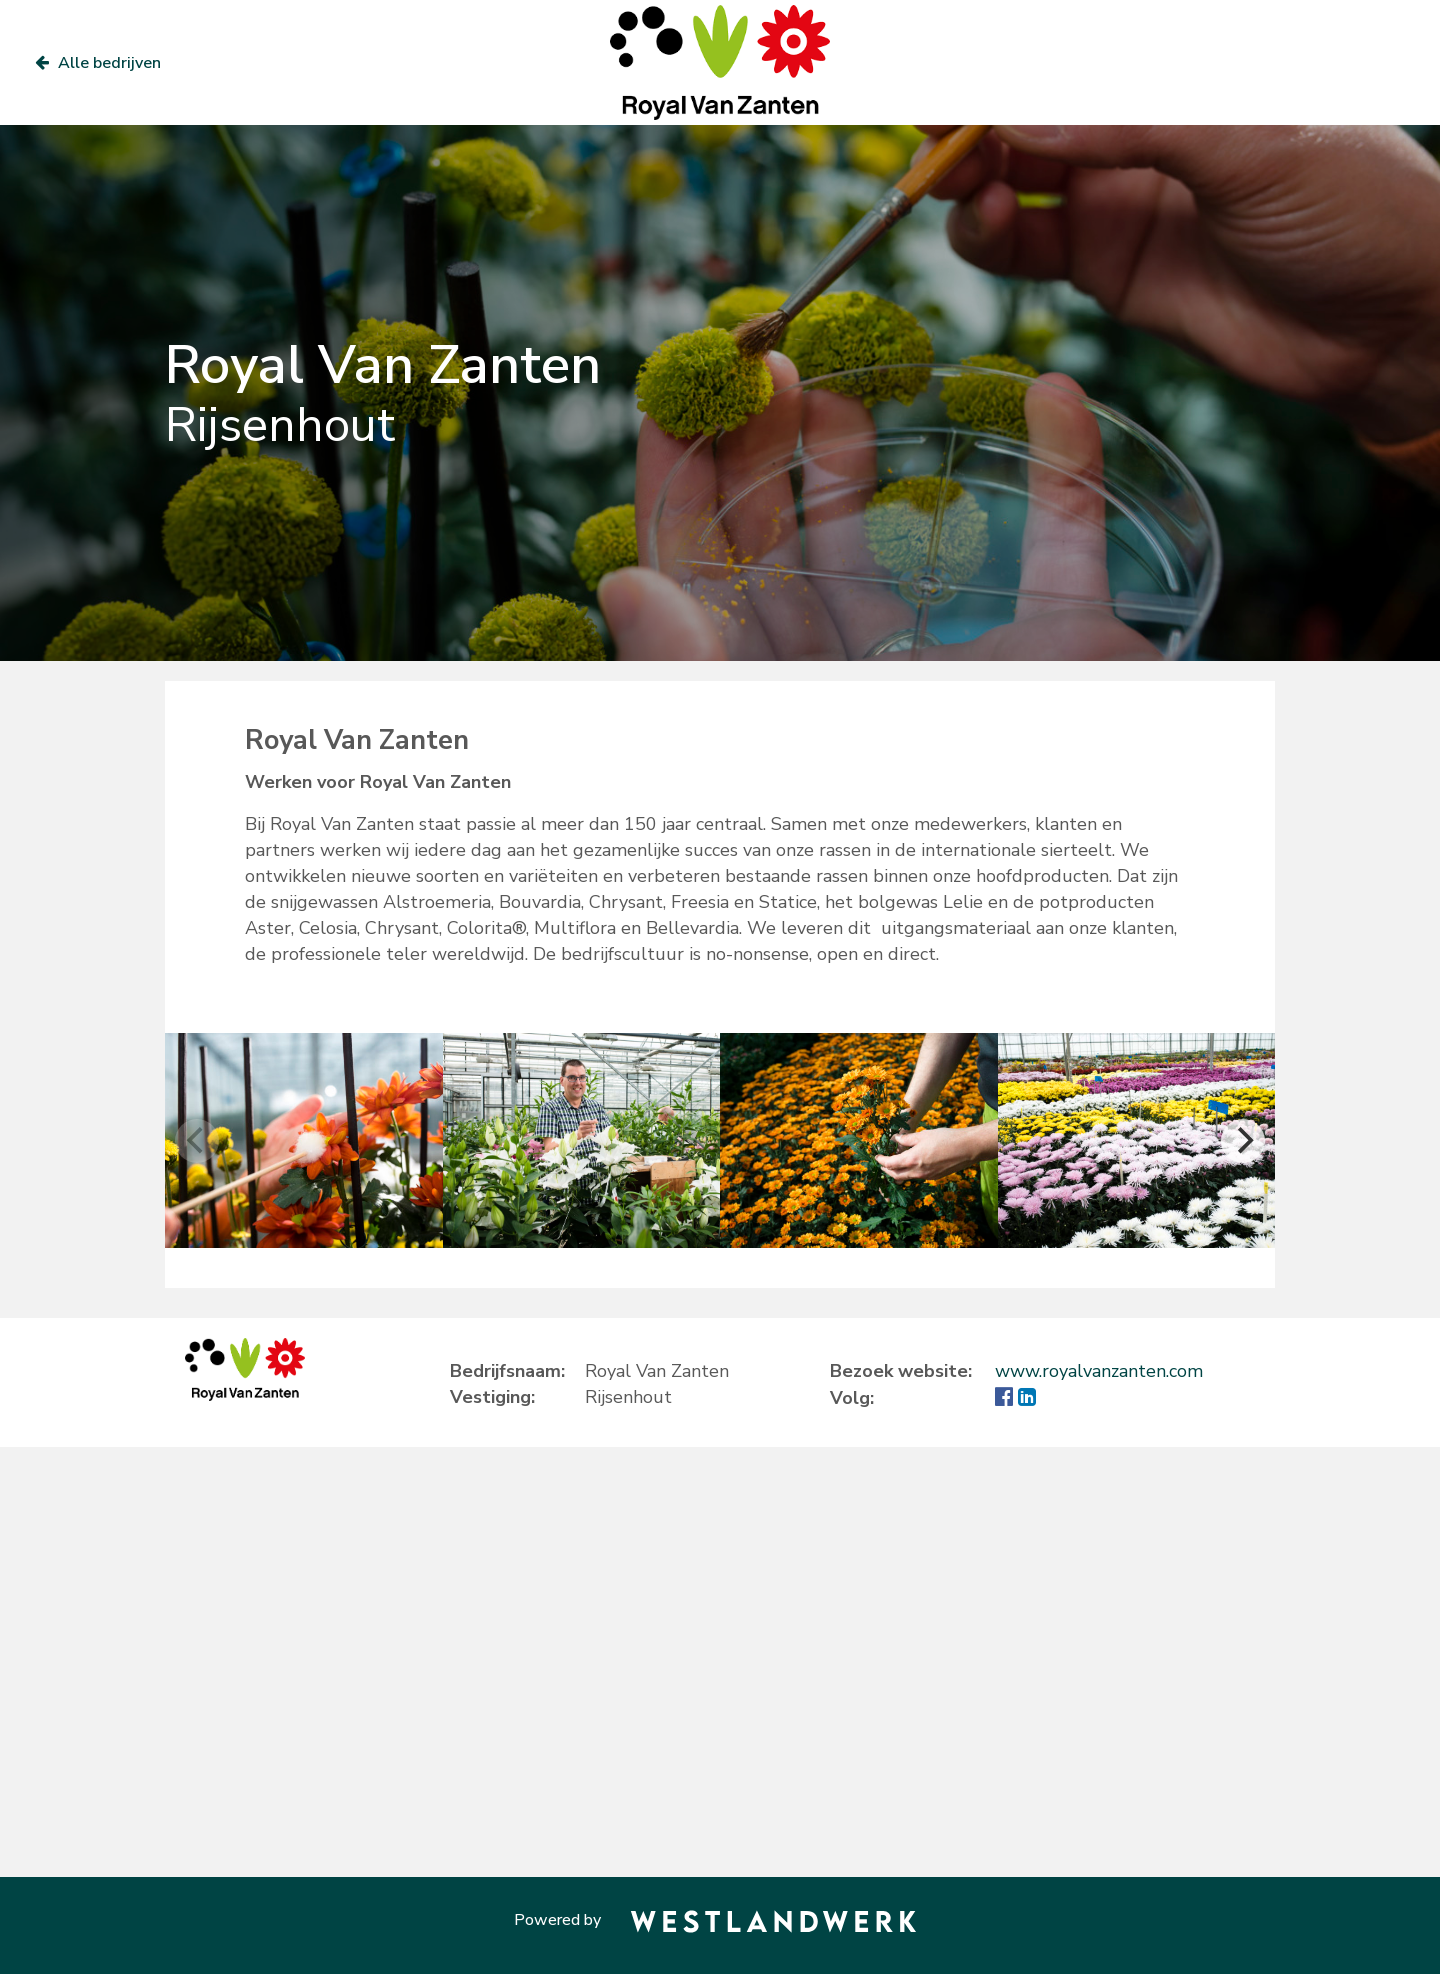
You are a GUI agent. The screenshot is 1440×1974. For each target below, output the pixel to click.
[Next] (1243, 1141)
